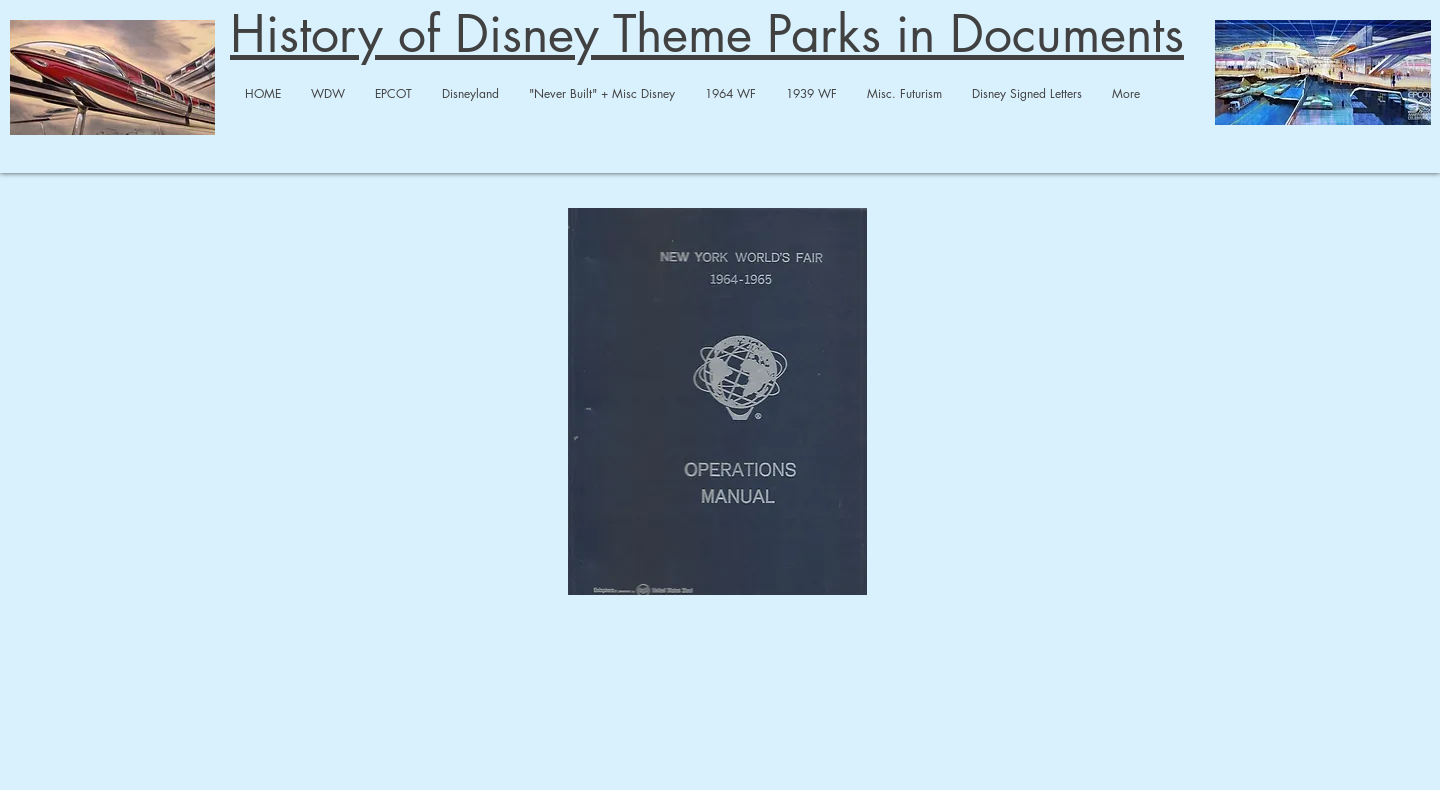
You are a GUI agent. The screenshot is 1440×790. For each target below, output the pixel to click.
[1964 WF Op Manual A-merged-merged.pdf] (717, 404)
